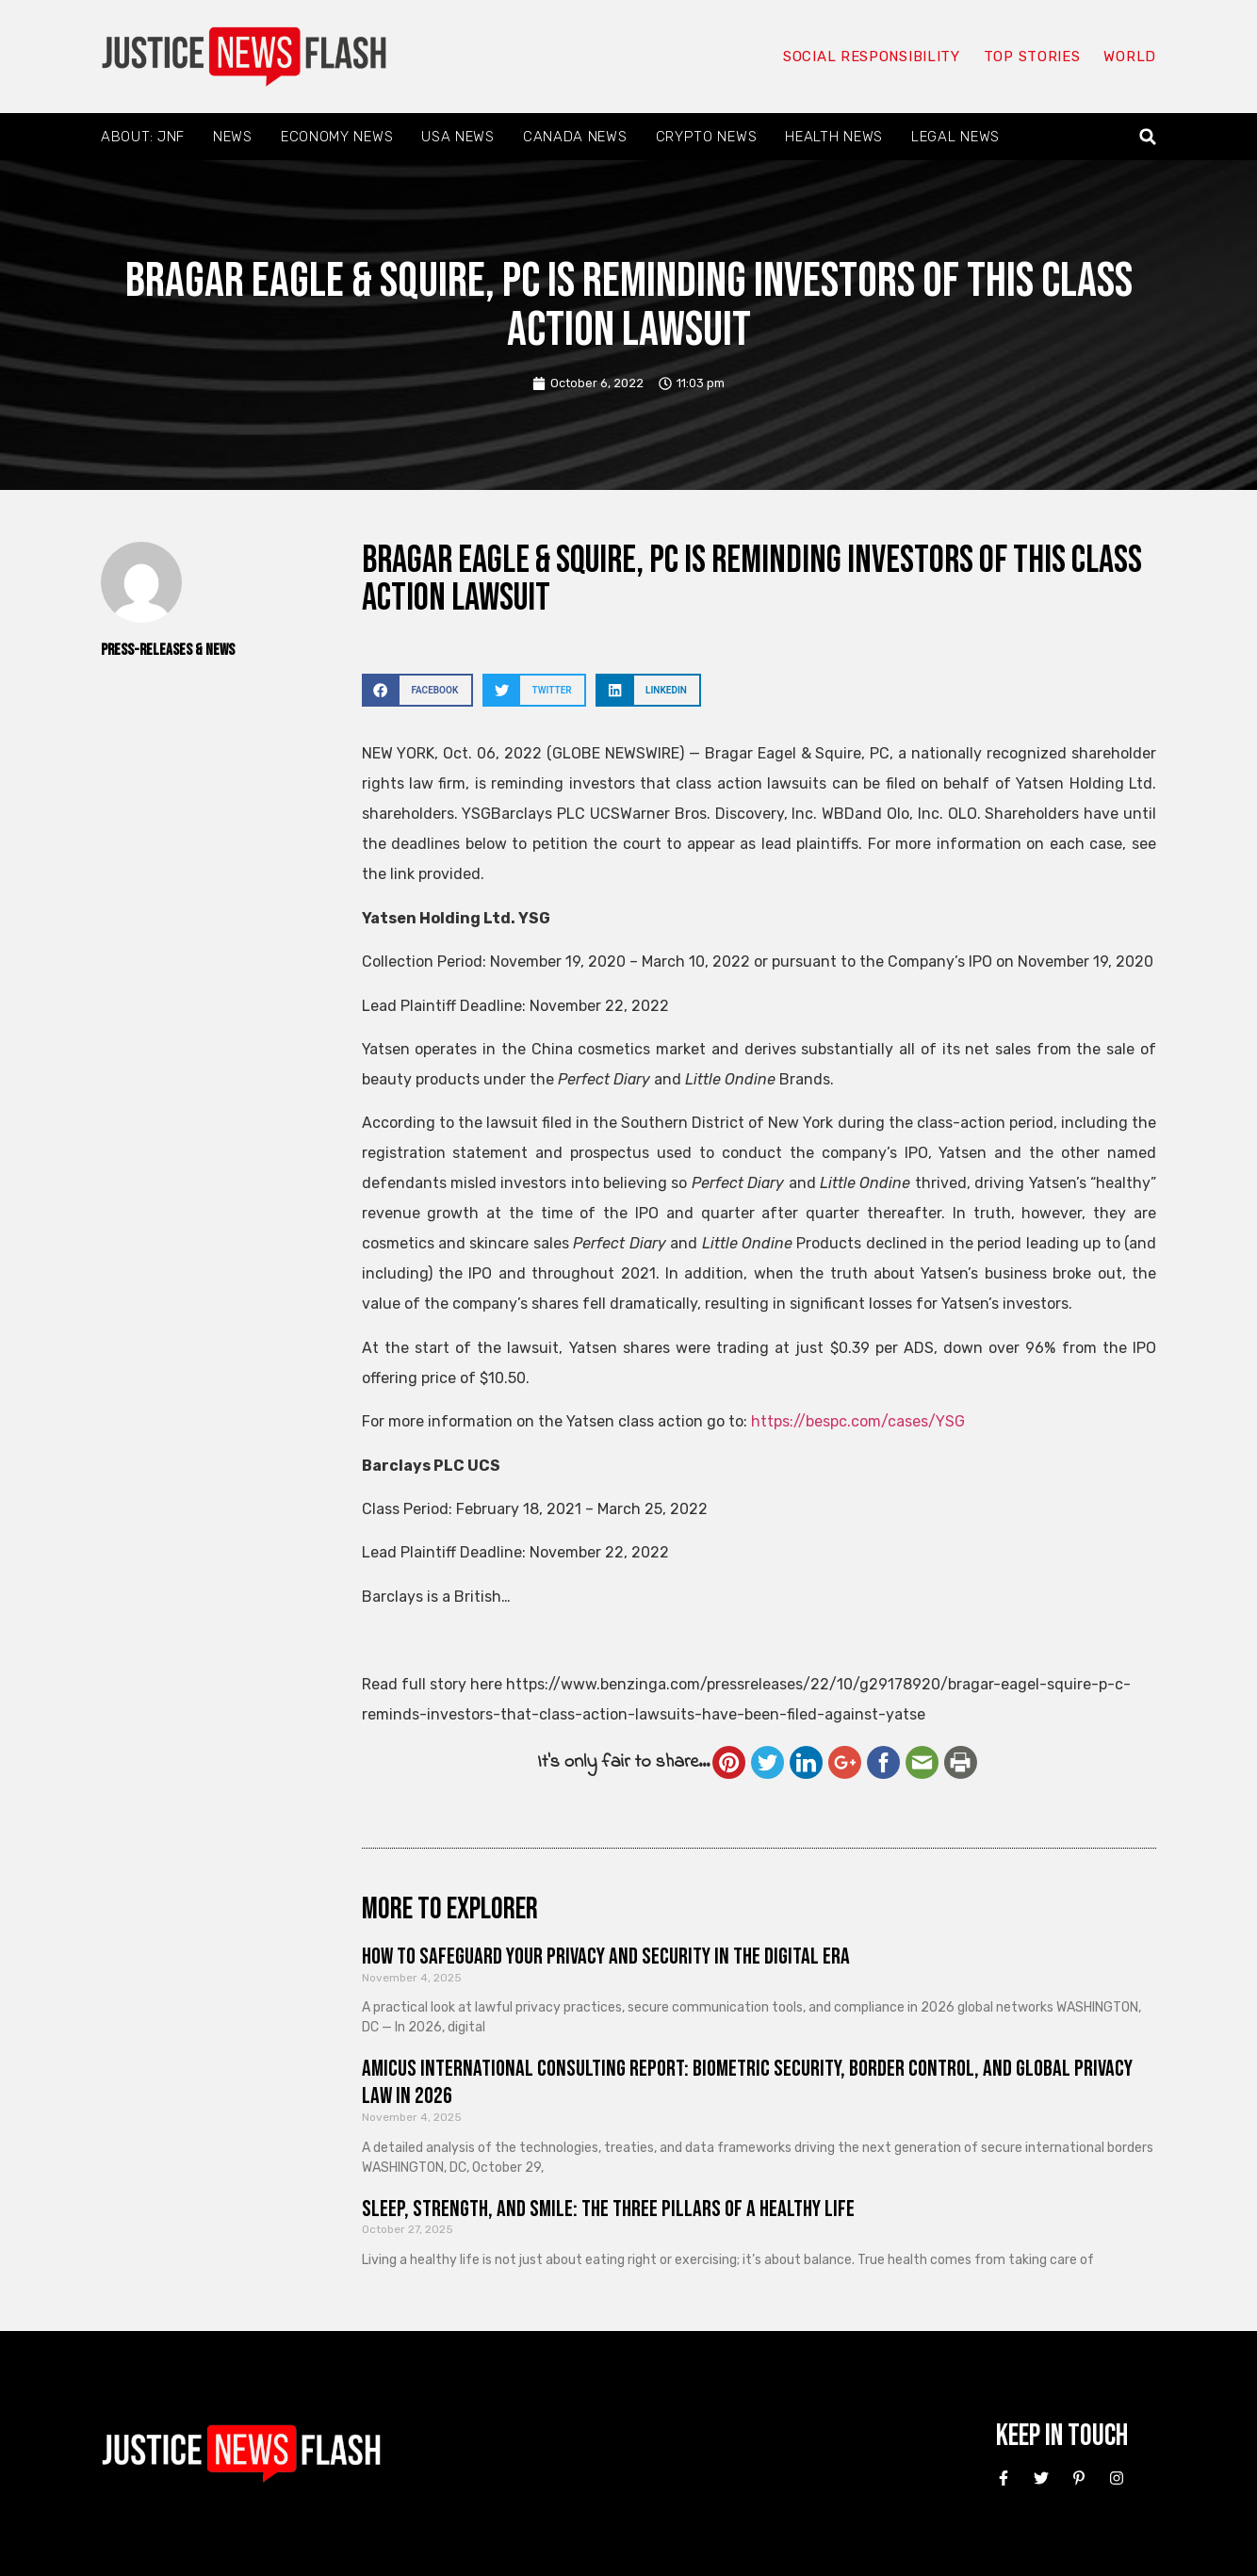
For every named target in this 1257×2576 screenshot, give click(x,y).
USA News (458, 136)
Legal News (955, 136)
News (233, 136)
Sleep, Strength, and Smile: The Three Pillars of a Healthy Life (608, 2209)
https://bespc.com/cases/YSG (858, 1421)
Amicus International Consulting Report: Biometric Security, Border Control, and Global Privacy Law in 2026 (747, 2082)
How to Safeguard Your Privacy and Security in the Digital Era (606, 1956)
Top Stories (1032, 56)
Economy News (337, 136)
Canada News (575, 136)
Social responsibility (871, 56)
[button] (1148, 137)
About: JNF (143, 136)
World (1129, 56)
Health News (834, 136)
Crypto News (707, 136)
